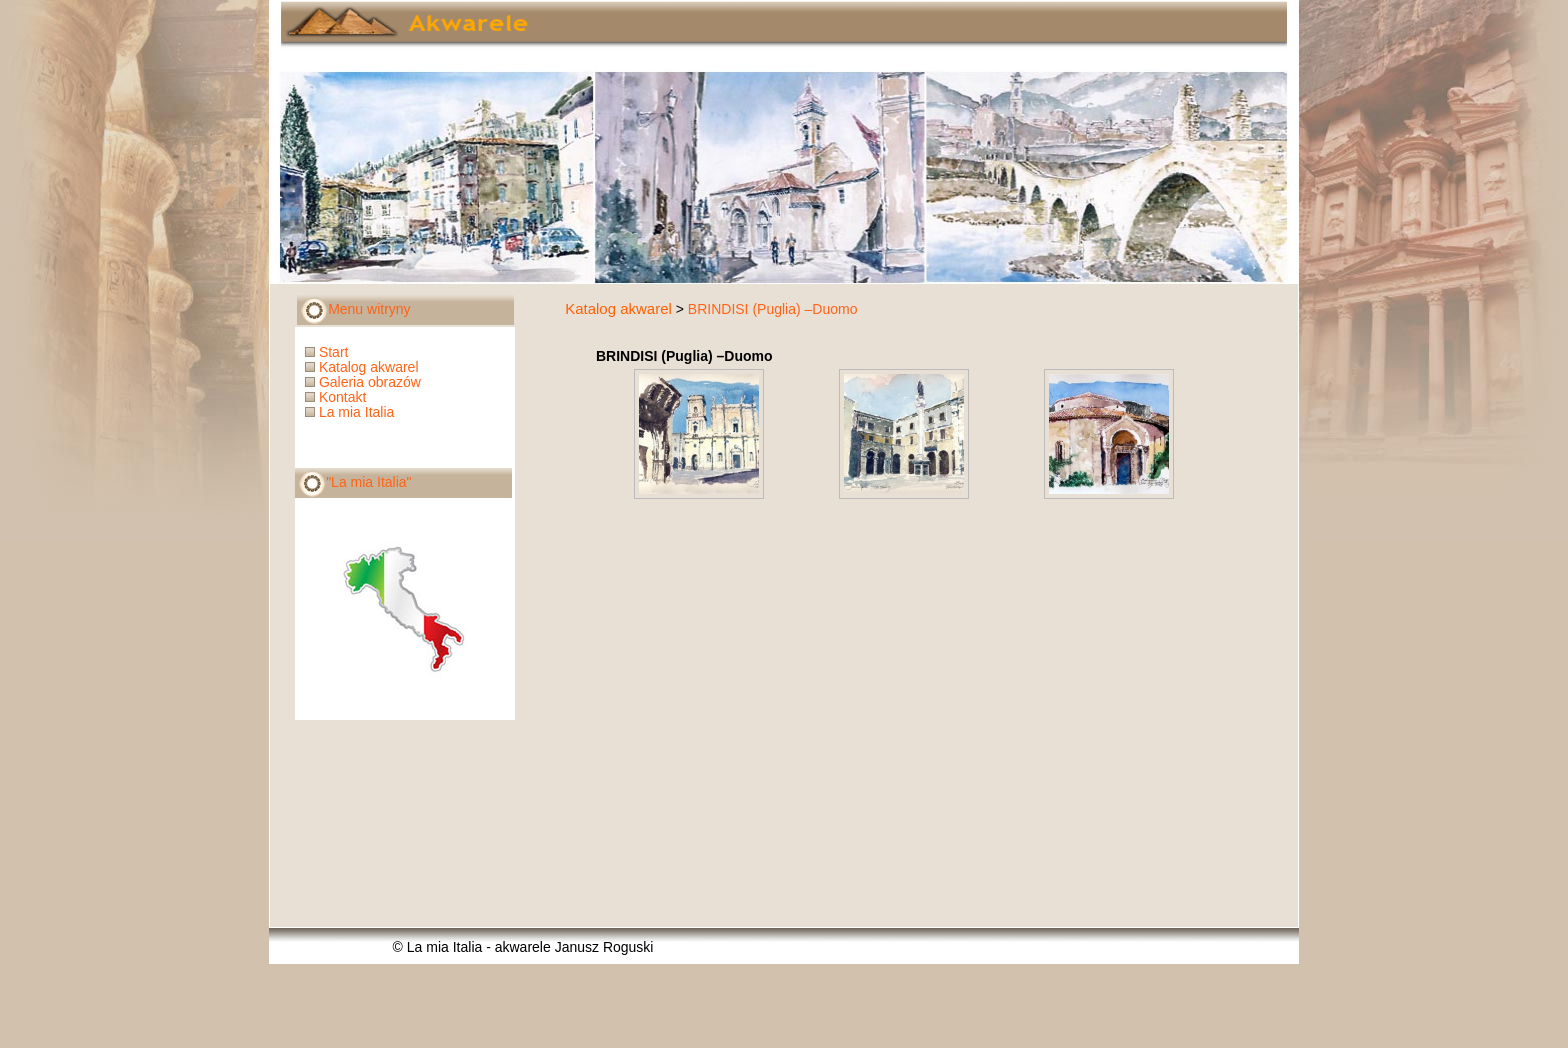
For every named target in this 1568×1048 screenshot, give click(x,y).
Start (328, 352)
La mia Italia (351, 412)
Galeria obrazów (365, 382)
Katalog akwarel (618, 308)
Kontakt (337, 397)
